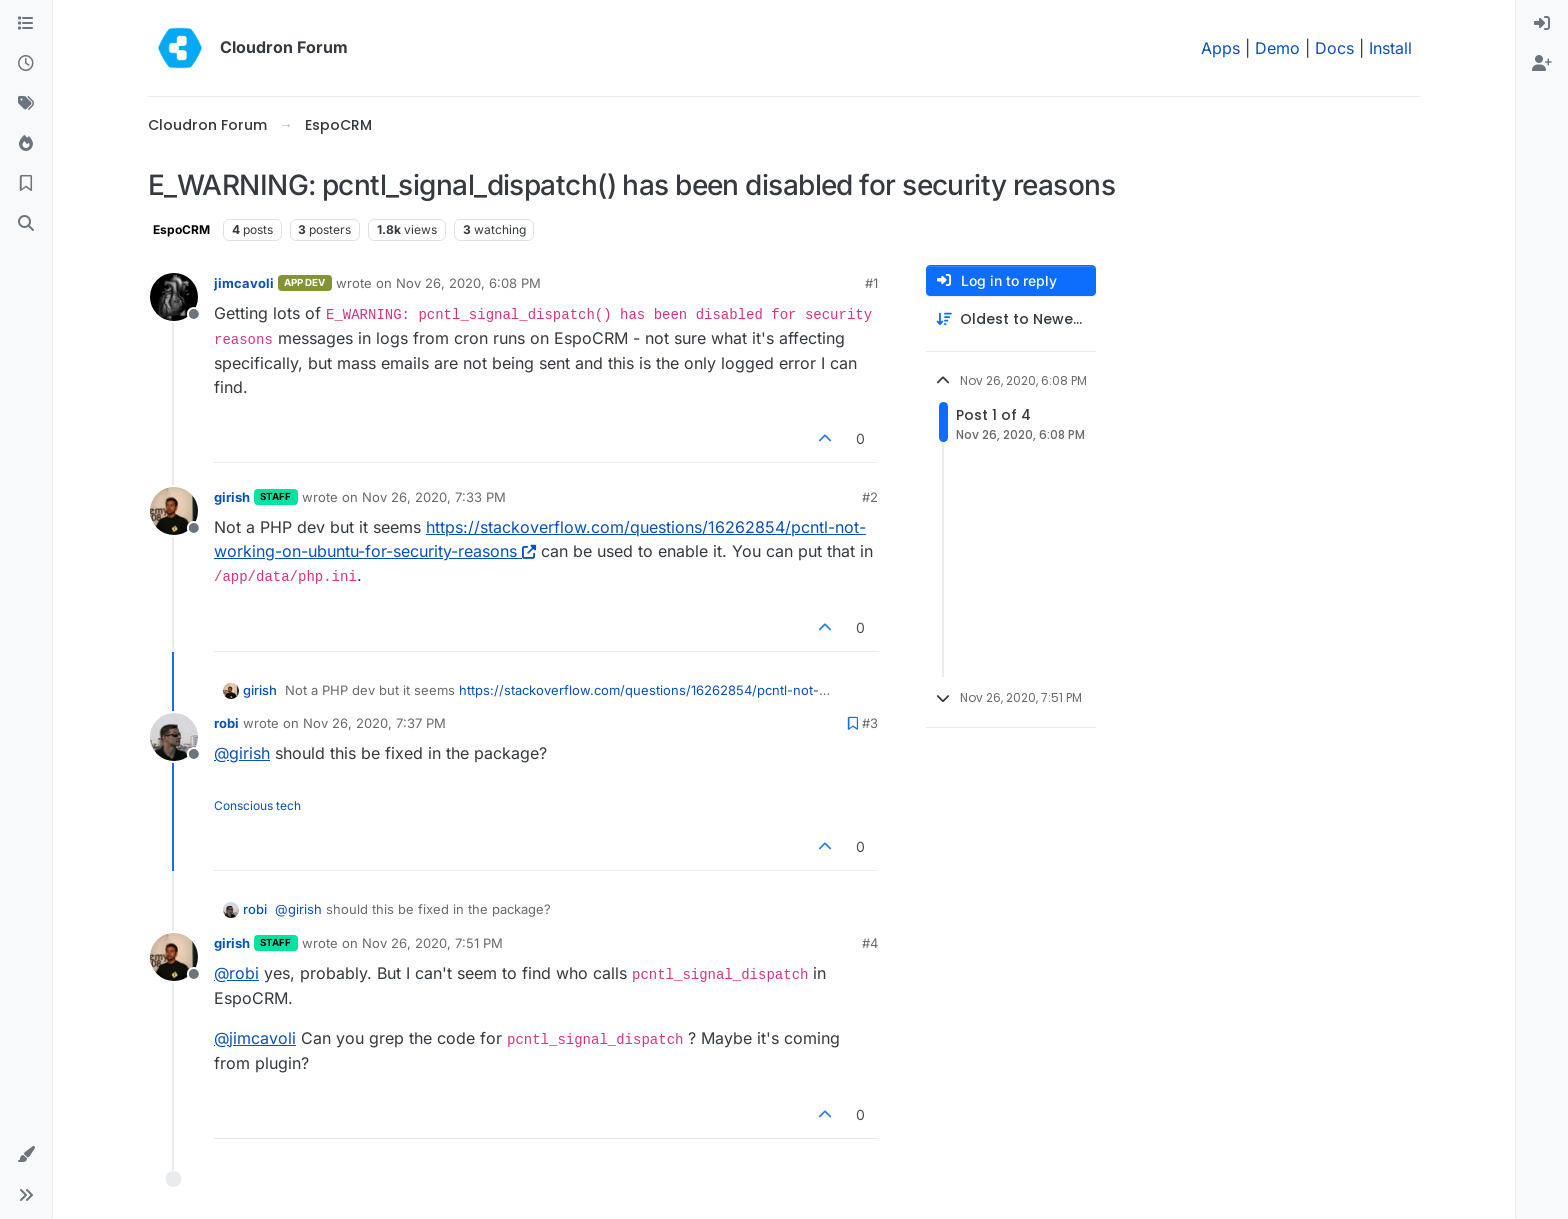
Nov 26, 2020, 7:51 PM (432, 943)
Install (1390, 48)
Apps (1220, 48)
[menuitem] (1542, 24)
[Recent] (26, 64)
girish (232, 497)
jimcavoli (244, 283)
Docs (1334, 48)
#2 (870, 497)
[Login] (1542, 24)
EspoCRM (181, 229)
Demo (1277, 48)
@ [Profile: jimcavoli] (255, 1038)
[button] (26, 1155)
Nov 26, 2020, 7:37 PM (374, 723)
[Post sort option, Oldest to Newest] (1011, 319)
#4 (870, 943)
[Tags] (26, 104)
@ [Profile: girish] (242, 753)
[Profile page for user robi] (174, 737)
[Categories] (26, 24)
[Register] (1542, 64)
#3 (870, 723)
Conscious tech (257, 805)
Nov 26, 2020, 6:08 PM (468, 283)
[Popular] (26, 144)
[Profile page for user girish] (174, 511)
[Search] (26, 224)
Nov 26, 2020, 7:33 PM (434, 497)
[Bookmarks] (26, 184)
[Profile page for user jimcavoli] (174, 297)
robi (226, 723)
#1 (871, 283)
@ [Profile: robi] (236, 973)
